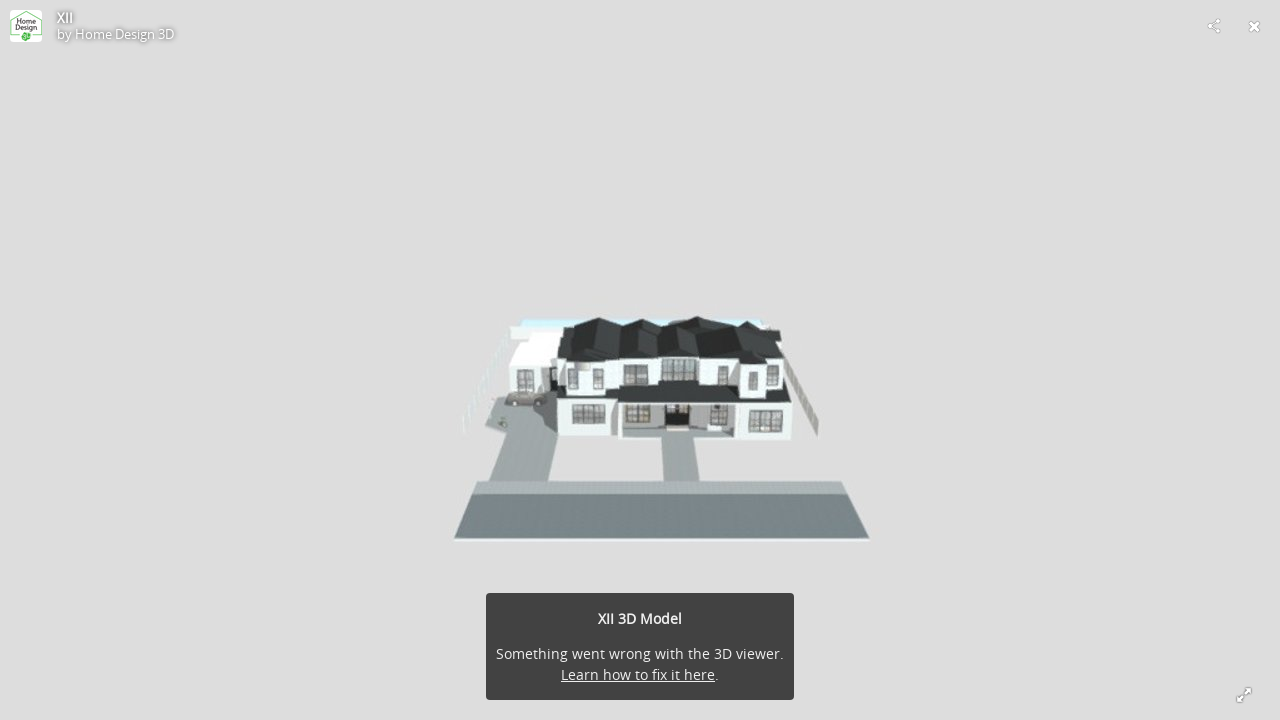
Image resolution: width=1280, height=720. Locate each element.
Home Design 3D (124, 34)
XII (65, 18)
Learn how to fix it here (638, 674)
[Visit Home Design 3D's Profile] (26, 26)
